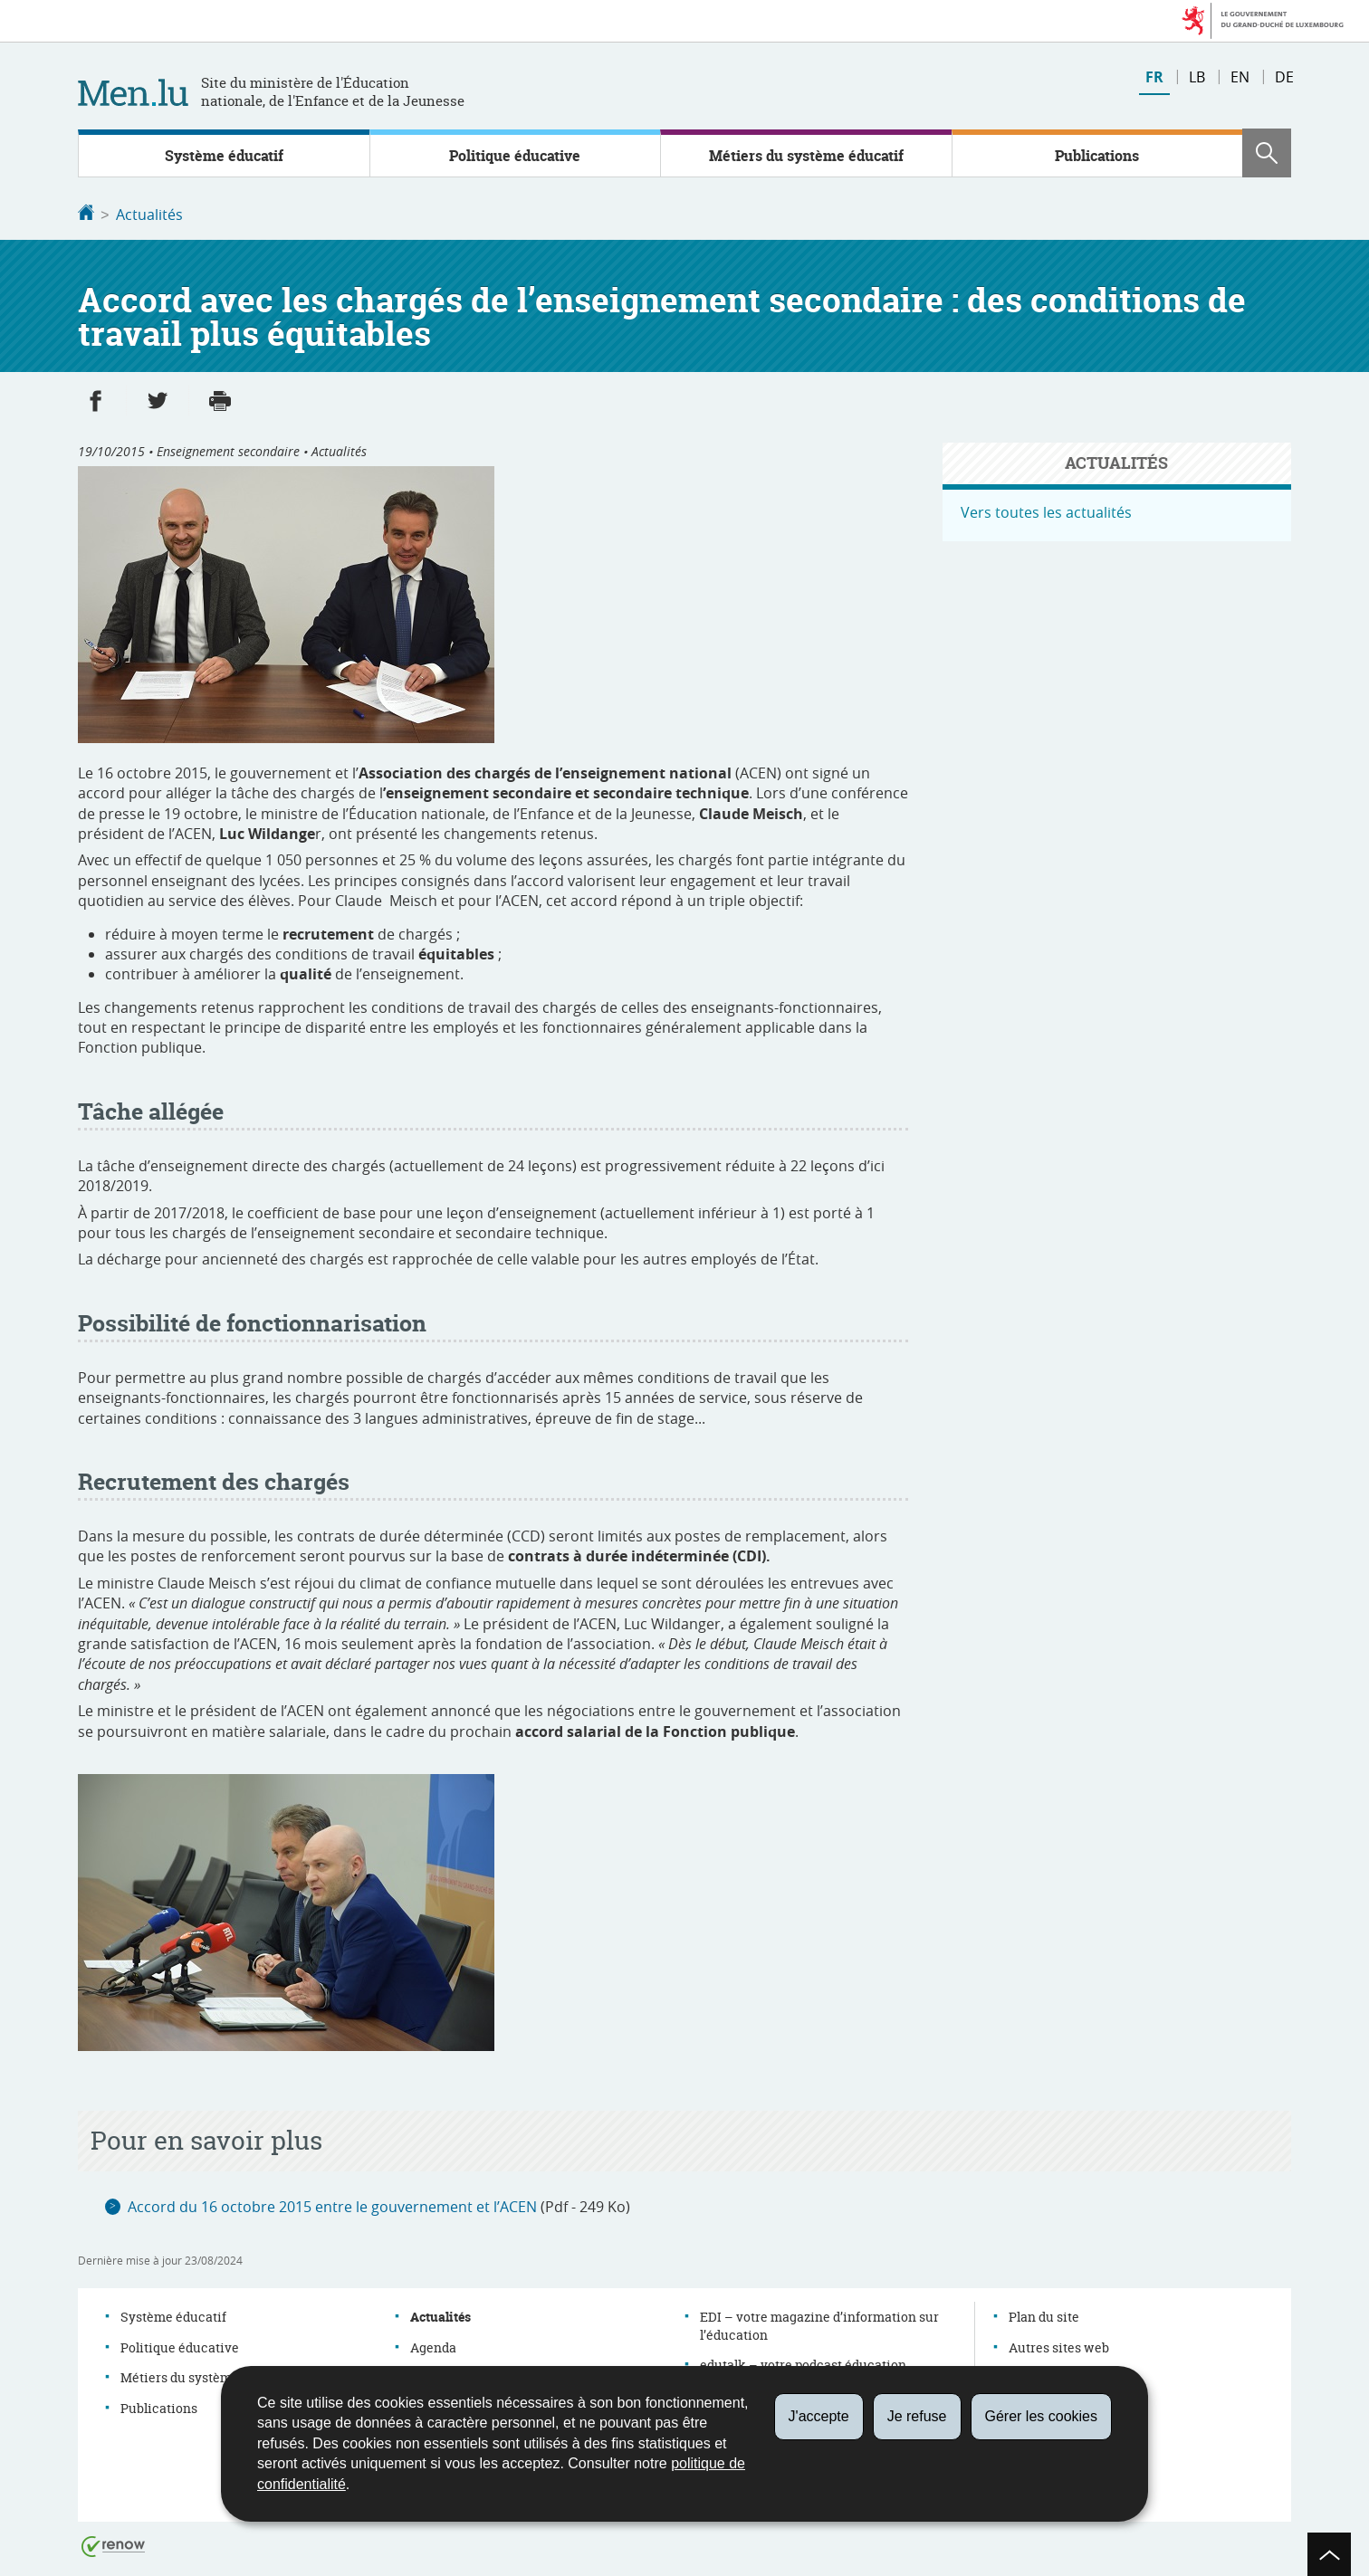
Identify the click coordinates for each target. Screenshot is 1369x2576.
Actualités (149, 214)
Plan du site (1044, 2314)
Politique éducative (514, 156)
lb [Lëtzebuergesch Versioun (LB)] (1197, 77)
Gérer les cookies (1041, 2416)
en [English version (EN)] (1239, 77)
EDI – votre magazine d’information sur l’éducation (819, 2324)
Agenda (433, 2345)
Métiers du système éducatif (806, 156)
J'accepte (819, 2416)
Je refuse (917, 2416)
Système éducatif (224, 156)
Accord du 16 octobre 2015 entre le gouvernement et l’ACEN (332, 2205)
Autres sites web (1059, 2345)
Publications (1097, 156)
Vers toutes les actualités (1046, 510)
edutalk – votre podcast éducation (803, 2362)
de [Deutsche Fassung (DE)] (1284, 77)
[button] (1266, 153)
